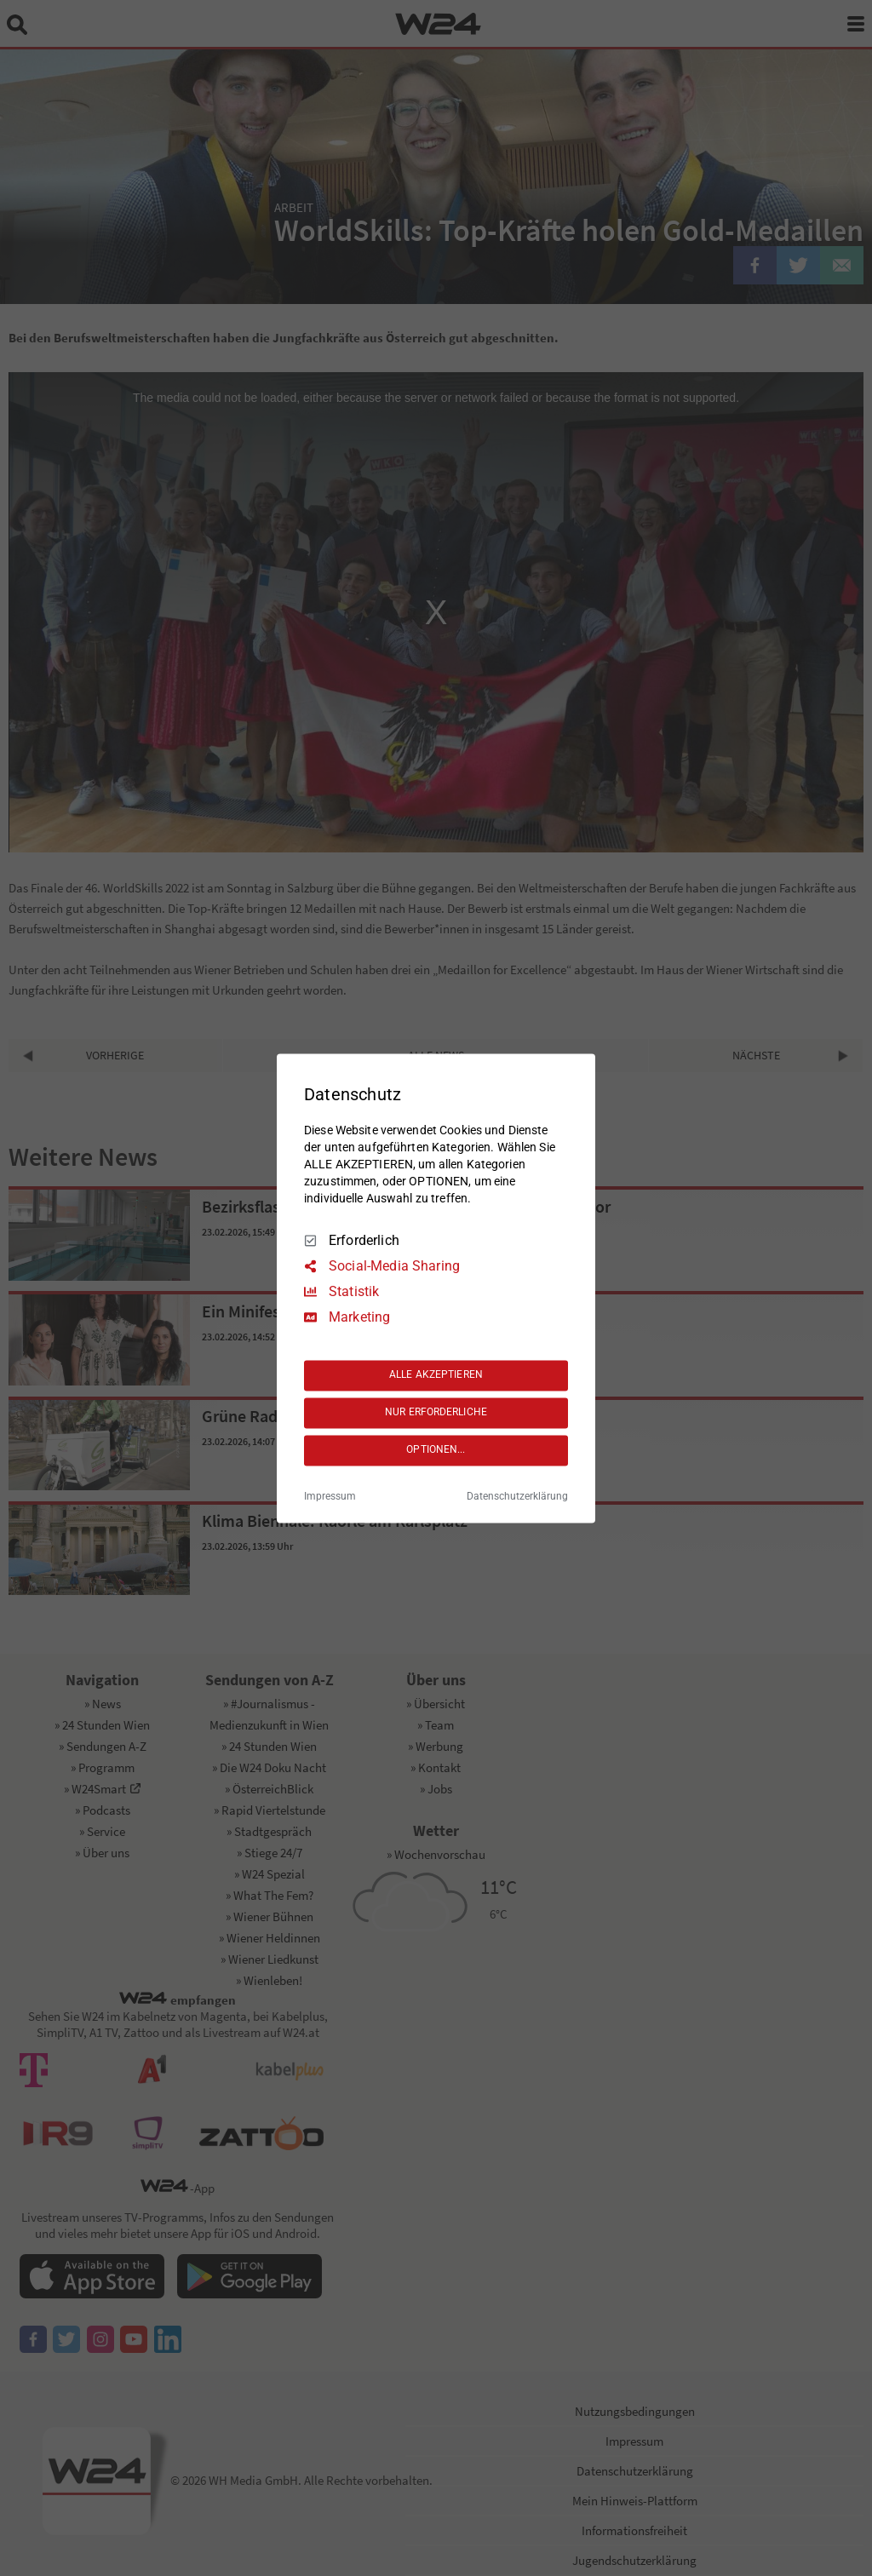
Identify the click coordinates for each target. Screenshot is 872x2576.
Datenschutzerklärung (517, 1496)
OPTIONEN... (435, 1450)
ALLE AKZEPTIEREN (436, 1375)
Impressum (330, 1496)
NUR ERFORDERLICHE (436, 1413)
